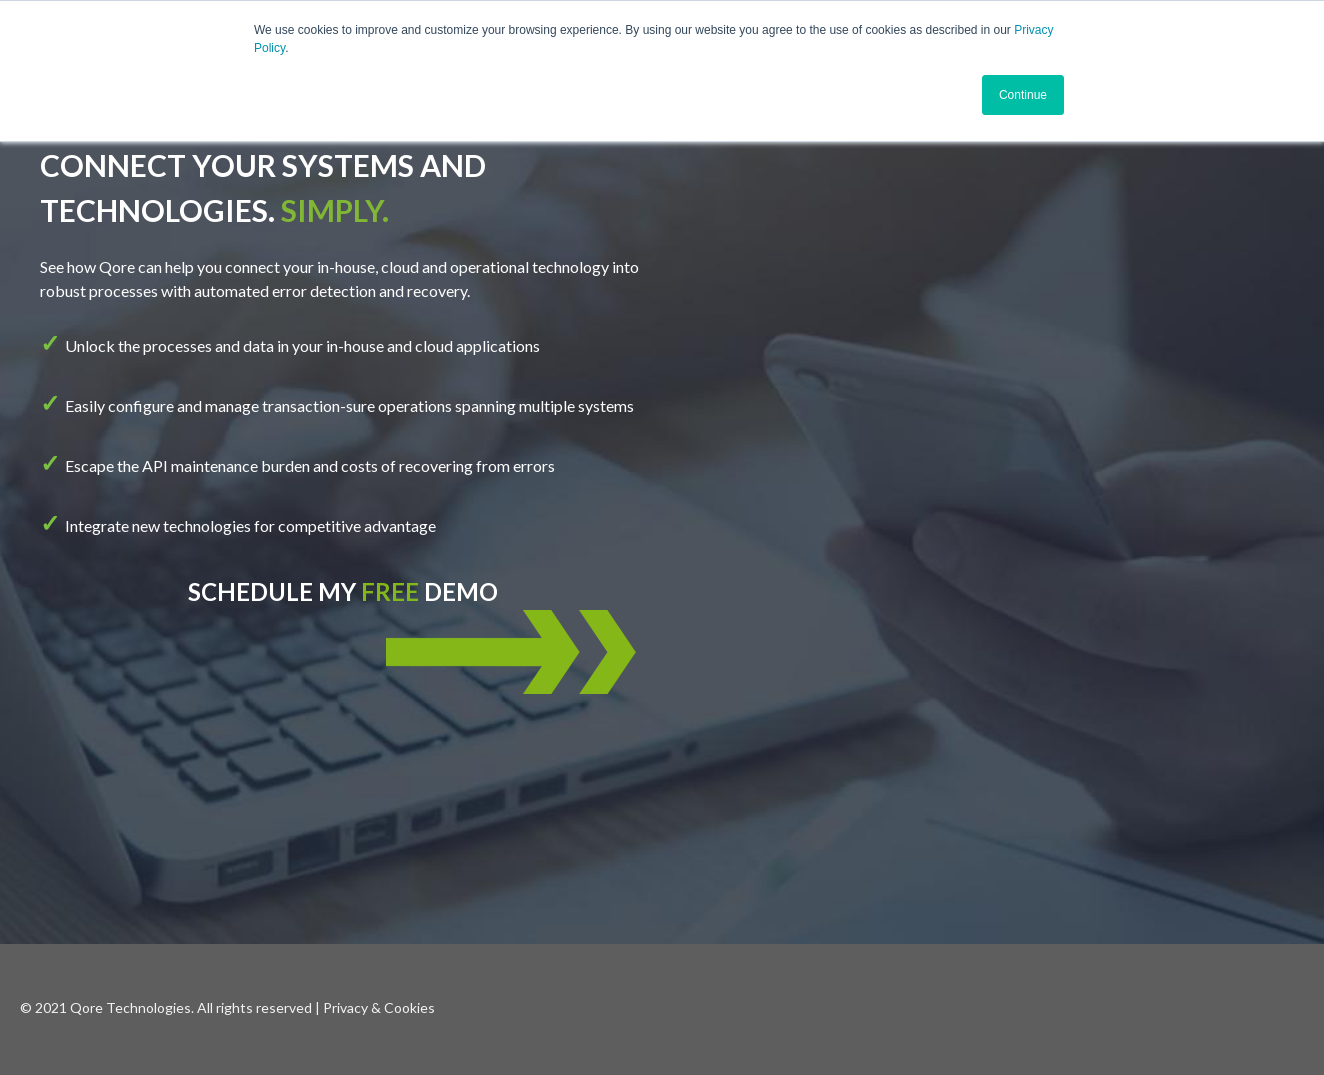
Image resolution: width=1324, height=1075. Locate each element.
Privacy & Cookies (379, 1007)
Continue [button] (1023, 95)
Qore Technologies (130, 1007)
